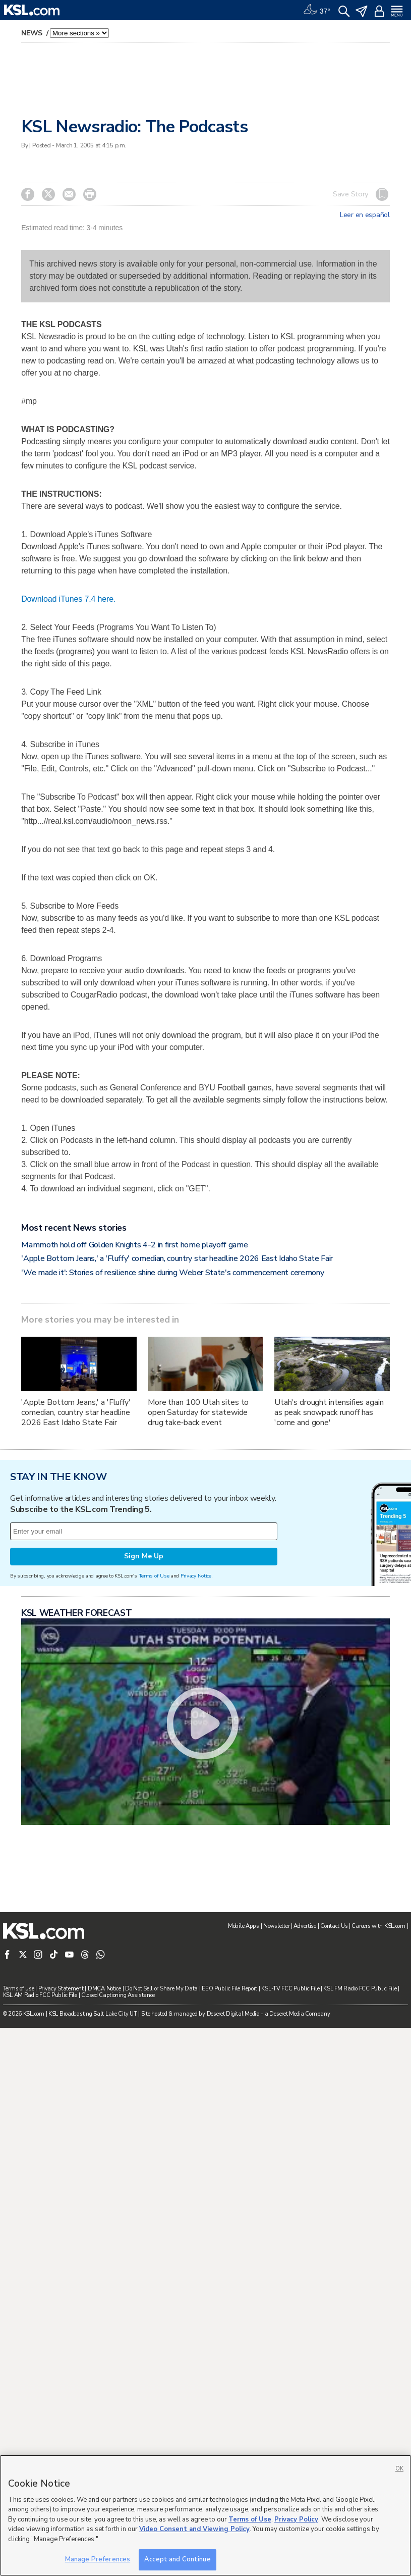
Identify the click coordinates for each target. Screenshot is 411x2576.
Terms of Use (154, 1986)
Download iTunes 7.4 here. (68, 741)
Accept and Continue (177, 2559)
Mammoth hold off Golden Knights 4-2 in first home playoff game (134, 1529)
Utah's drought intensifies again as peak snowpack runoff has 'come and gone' (329, 1697)
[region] (205, 2515)
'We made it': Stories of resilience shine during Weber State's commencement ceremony (172, 1557)
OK (399, 2469)
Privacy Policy (296, 2519)
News (32, 33)
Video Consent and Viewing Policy (194, 2529)
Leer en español (365, 215)
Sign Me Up (143, 1967)
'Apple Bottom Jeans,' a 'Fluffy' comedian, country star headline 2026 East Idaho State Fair (177, 1543)
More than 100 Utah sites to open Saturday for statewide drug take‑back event (198, 1697)
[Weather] (316, 10)
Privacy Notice (196, 1986)
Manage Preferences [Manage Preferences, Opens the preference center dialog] (97, 2559)
